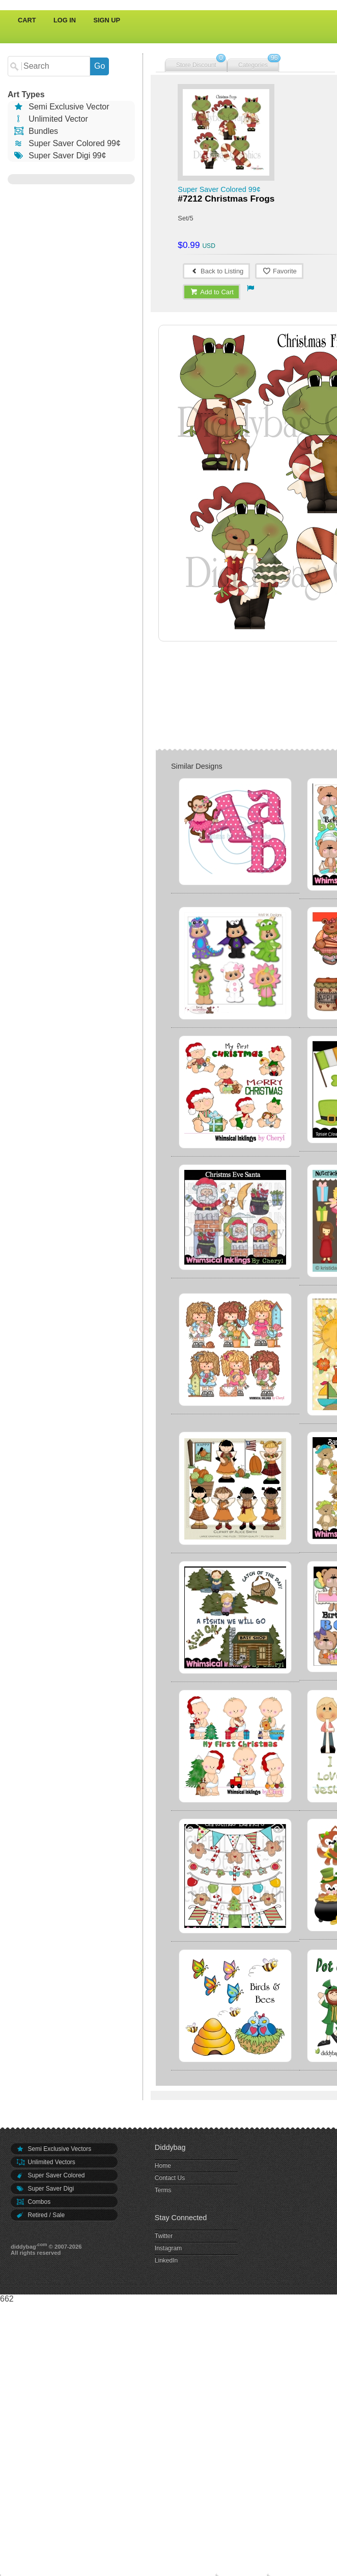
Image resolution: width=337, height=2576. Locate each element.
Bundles (35, 131)
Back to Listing (216, 271)
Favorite (279, 271)
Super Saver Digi (45, 2188)
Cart (27, 20)
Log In (64, 20)
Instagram (168, 2248)
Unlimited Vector (50, 119)
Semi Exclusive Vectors (53, 2148)
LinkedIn (166, 2260)
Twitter (164, 2235)
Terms (163, 2190)
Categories (253, 65)
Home (163, 2165)
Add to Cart (211, 292)
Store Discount (196, 65)
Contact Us (170, 2177)
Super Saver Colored (50, 2175)
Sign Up (107, 20)
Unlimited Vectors (45, 2162)
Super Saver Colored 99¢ (67, 143)
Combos (33, 2201)
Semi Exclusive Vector (61, 106)
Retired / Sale (40, 2215)
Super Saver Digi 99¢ (59, 155)
